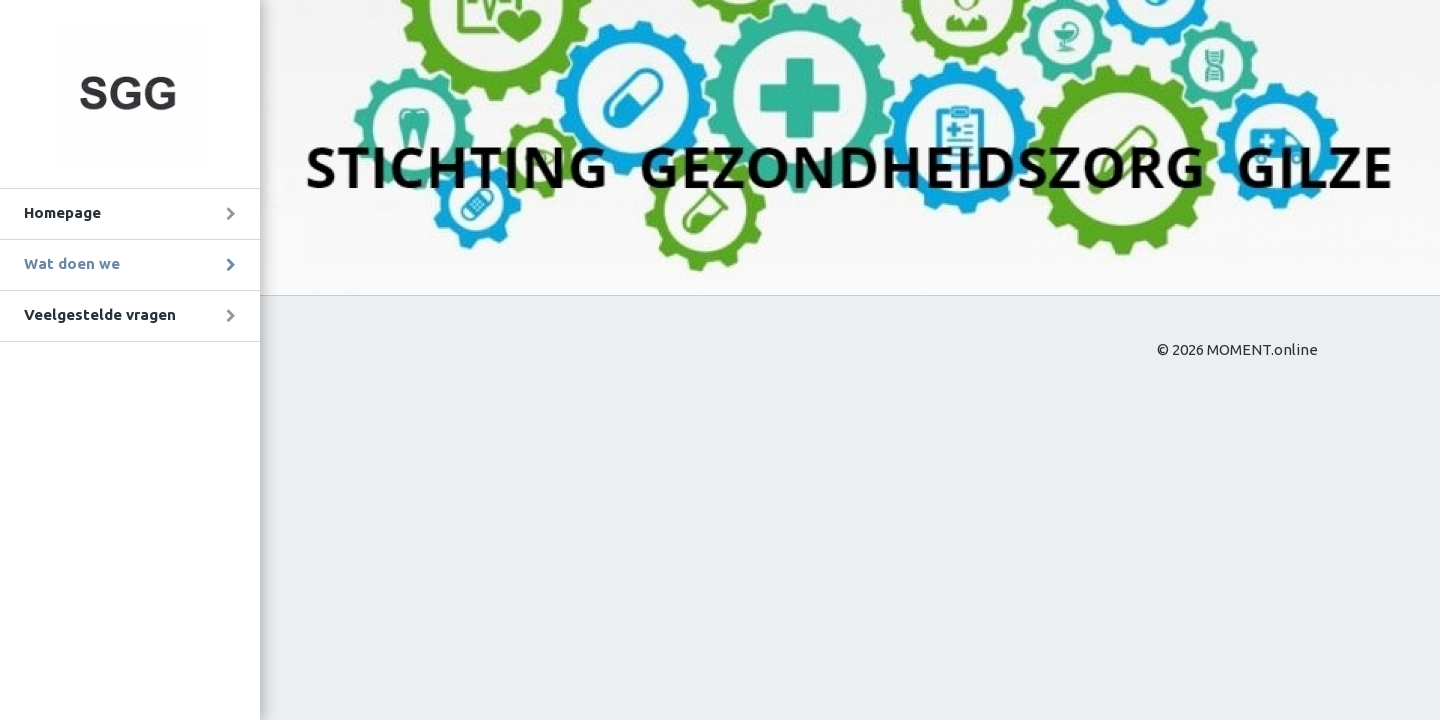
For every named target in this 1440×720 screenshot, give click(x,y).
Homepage (62, 212)
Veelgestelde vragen (100, 314)
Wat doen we (72, 263)
